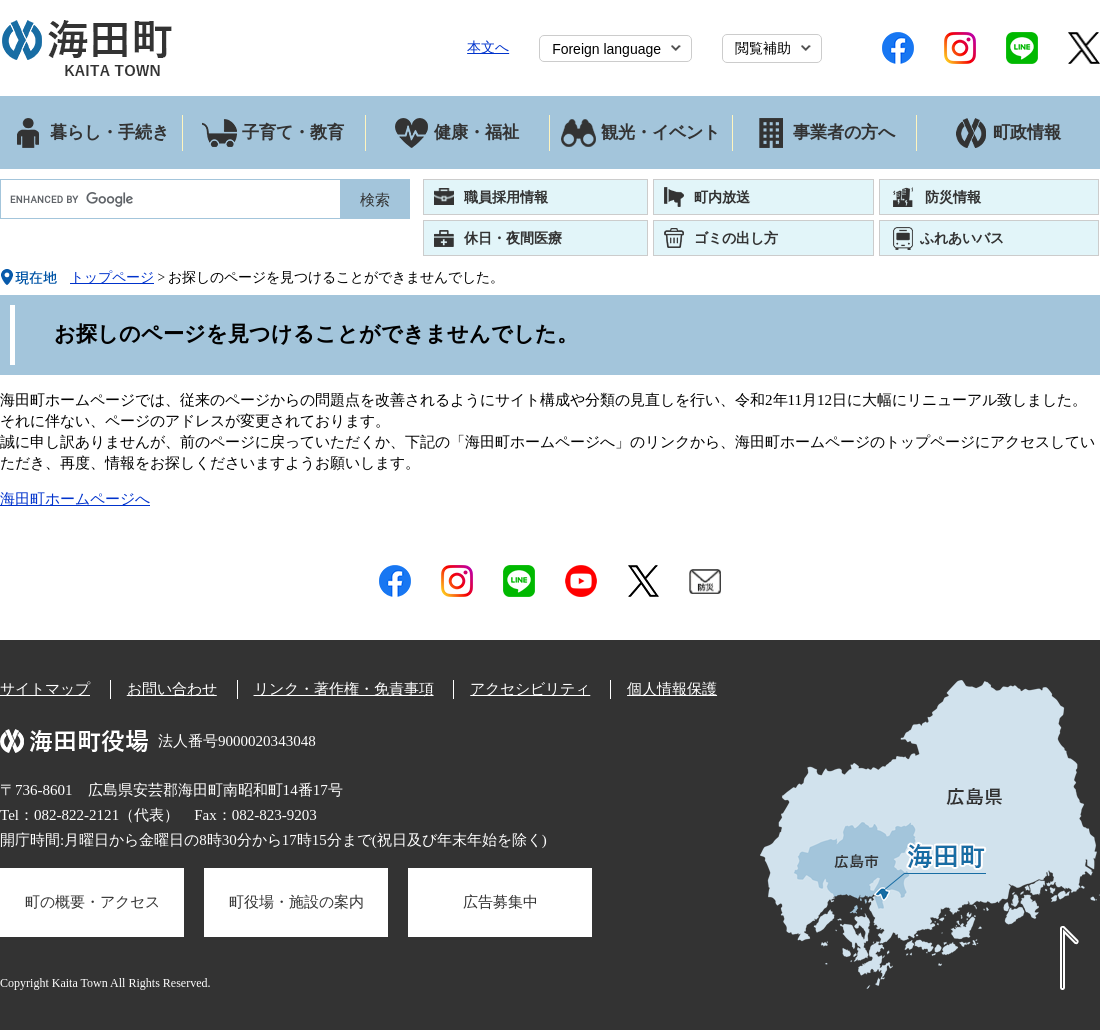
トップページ (112, 277)
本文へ (488, 47)
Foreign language (606, 49)
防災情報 (953, 197)
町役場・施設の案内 (296, 902)
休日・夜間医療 (513, 238)
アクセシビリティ (530, 689)
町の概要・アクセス (92, 902)
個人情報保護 (672, 689)
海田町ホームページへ (75, 499)
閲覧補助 (763, 48)
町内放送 (722, 197)
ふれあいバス (962, 238)
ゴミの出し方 (736, 238)
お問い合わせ (172, 689)
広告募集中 (500, 902)
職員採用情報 (506, 197)
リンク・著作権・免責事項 (344, 689)
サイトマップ (45, 689)
